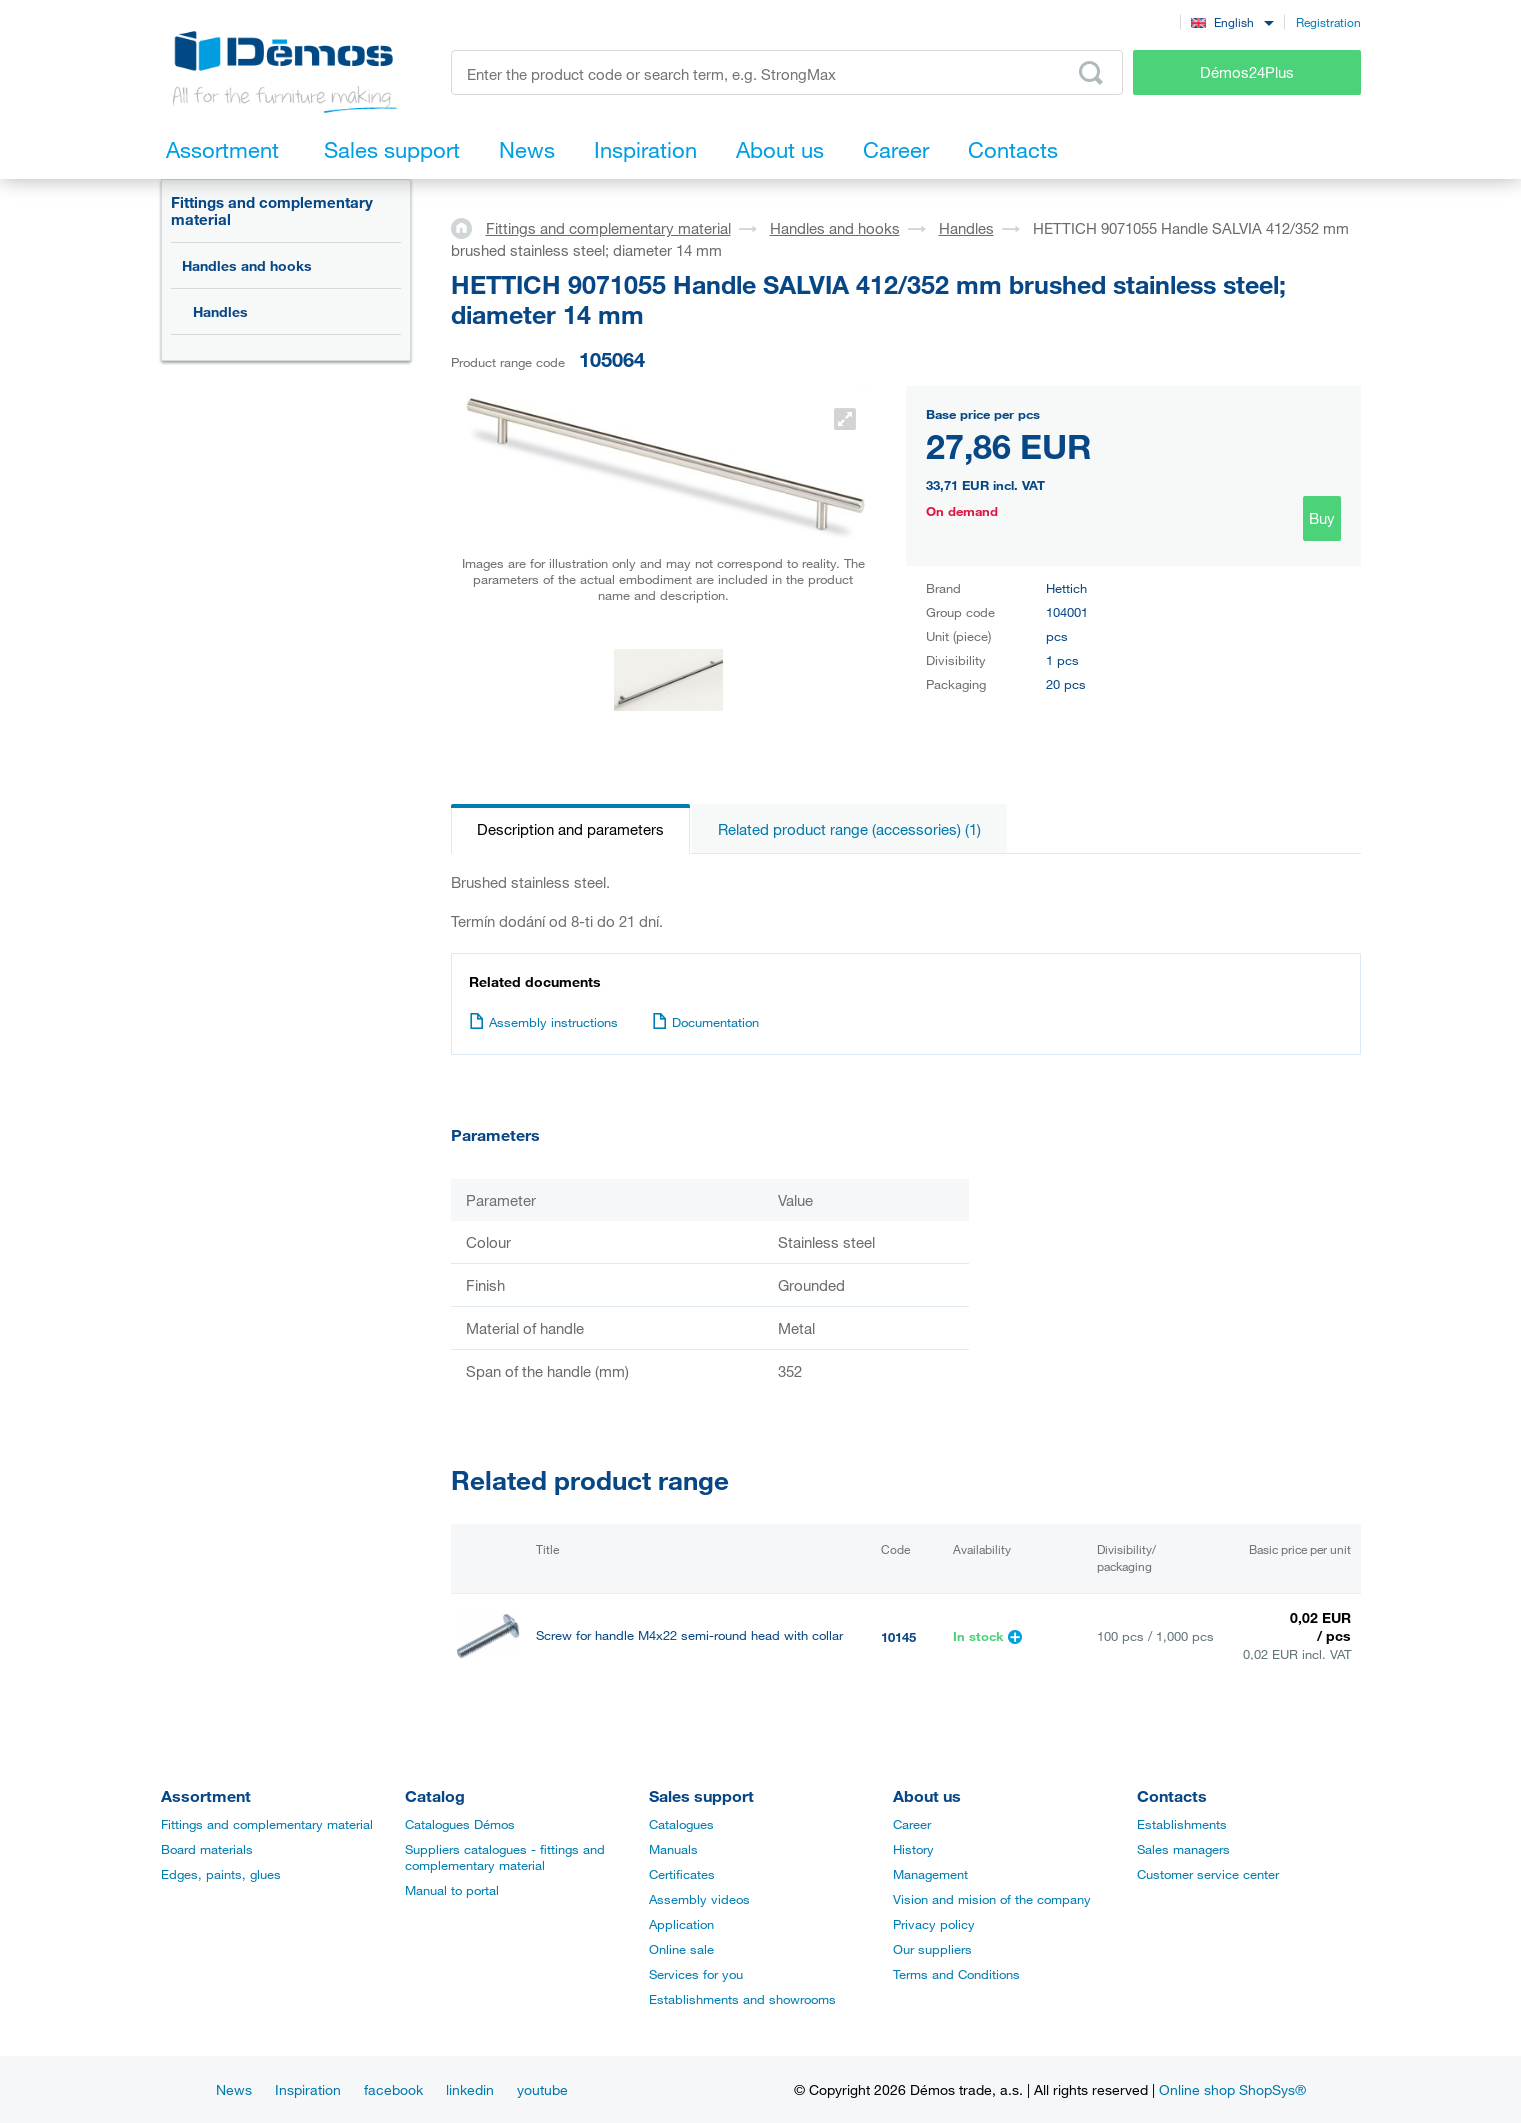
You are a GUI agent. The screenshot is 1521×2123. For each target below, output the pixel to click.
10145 (898, 1637)
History (913, 1849)
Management (930, 1874)
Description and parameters (570, 829)
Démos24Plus (1247, 72)
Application (681, 1924)
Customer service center (1208, 1874)
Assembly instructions (543, 1022)
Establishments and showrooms (742, 1999)
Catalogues (681, 1824)
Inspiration (308, 2089)
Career (912, 1824)
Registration (1328, 22)
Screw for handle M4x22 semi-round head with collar (689, 1635)
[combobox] (1232, 21)
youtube (542, 2089)
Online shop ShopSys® (1232, 2089)
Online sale (681, 1949)
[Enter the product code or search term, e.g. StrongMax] (787, 72)
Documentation (705, 1022)
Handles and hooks (247, 265)
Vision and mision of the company (992, 1899)
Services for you (696, 1974)
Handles (220, 311)
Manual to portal (452, 1890)
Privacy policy (934, 1924)
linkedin (470, 2089)
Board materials (207, 1849)
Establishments (1182, 1824)
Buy (1322, 518)
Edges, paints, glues (221, 1874)
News (234, 2089)
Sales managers (1183, 1849)
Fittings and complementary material (272, 210)
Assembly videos (699, 1899)
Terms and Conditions (956, 1974)
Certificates (682, 1874)
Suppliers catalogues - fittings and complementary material (505, 1857)
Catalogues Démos (460, 1824)
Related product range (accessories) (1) (849, 829)
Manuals (673, 1849)
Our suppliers (932, 1949)
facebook (393, 2089)
